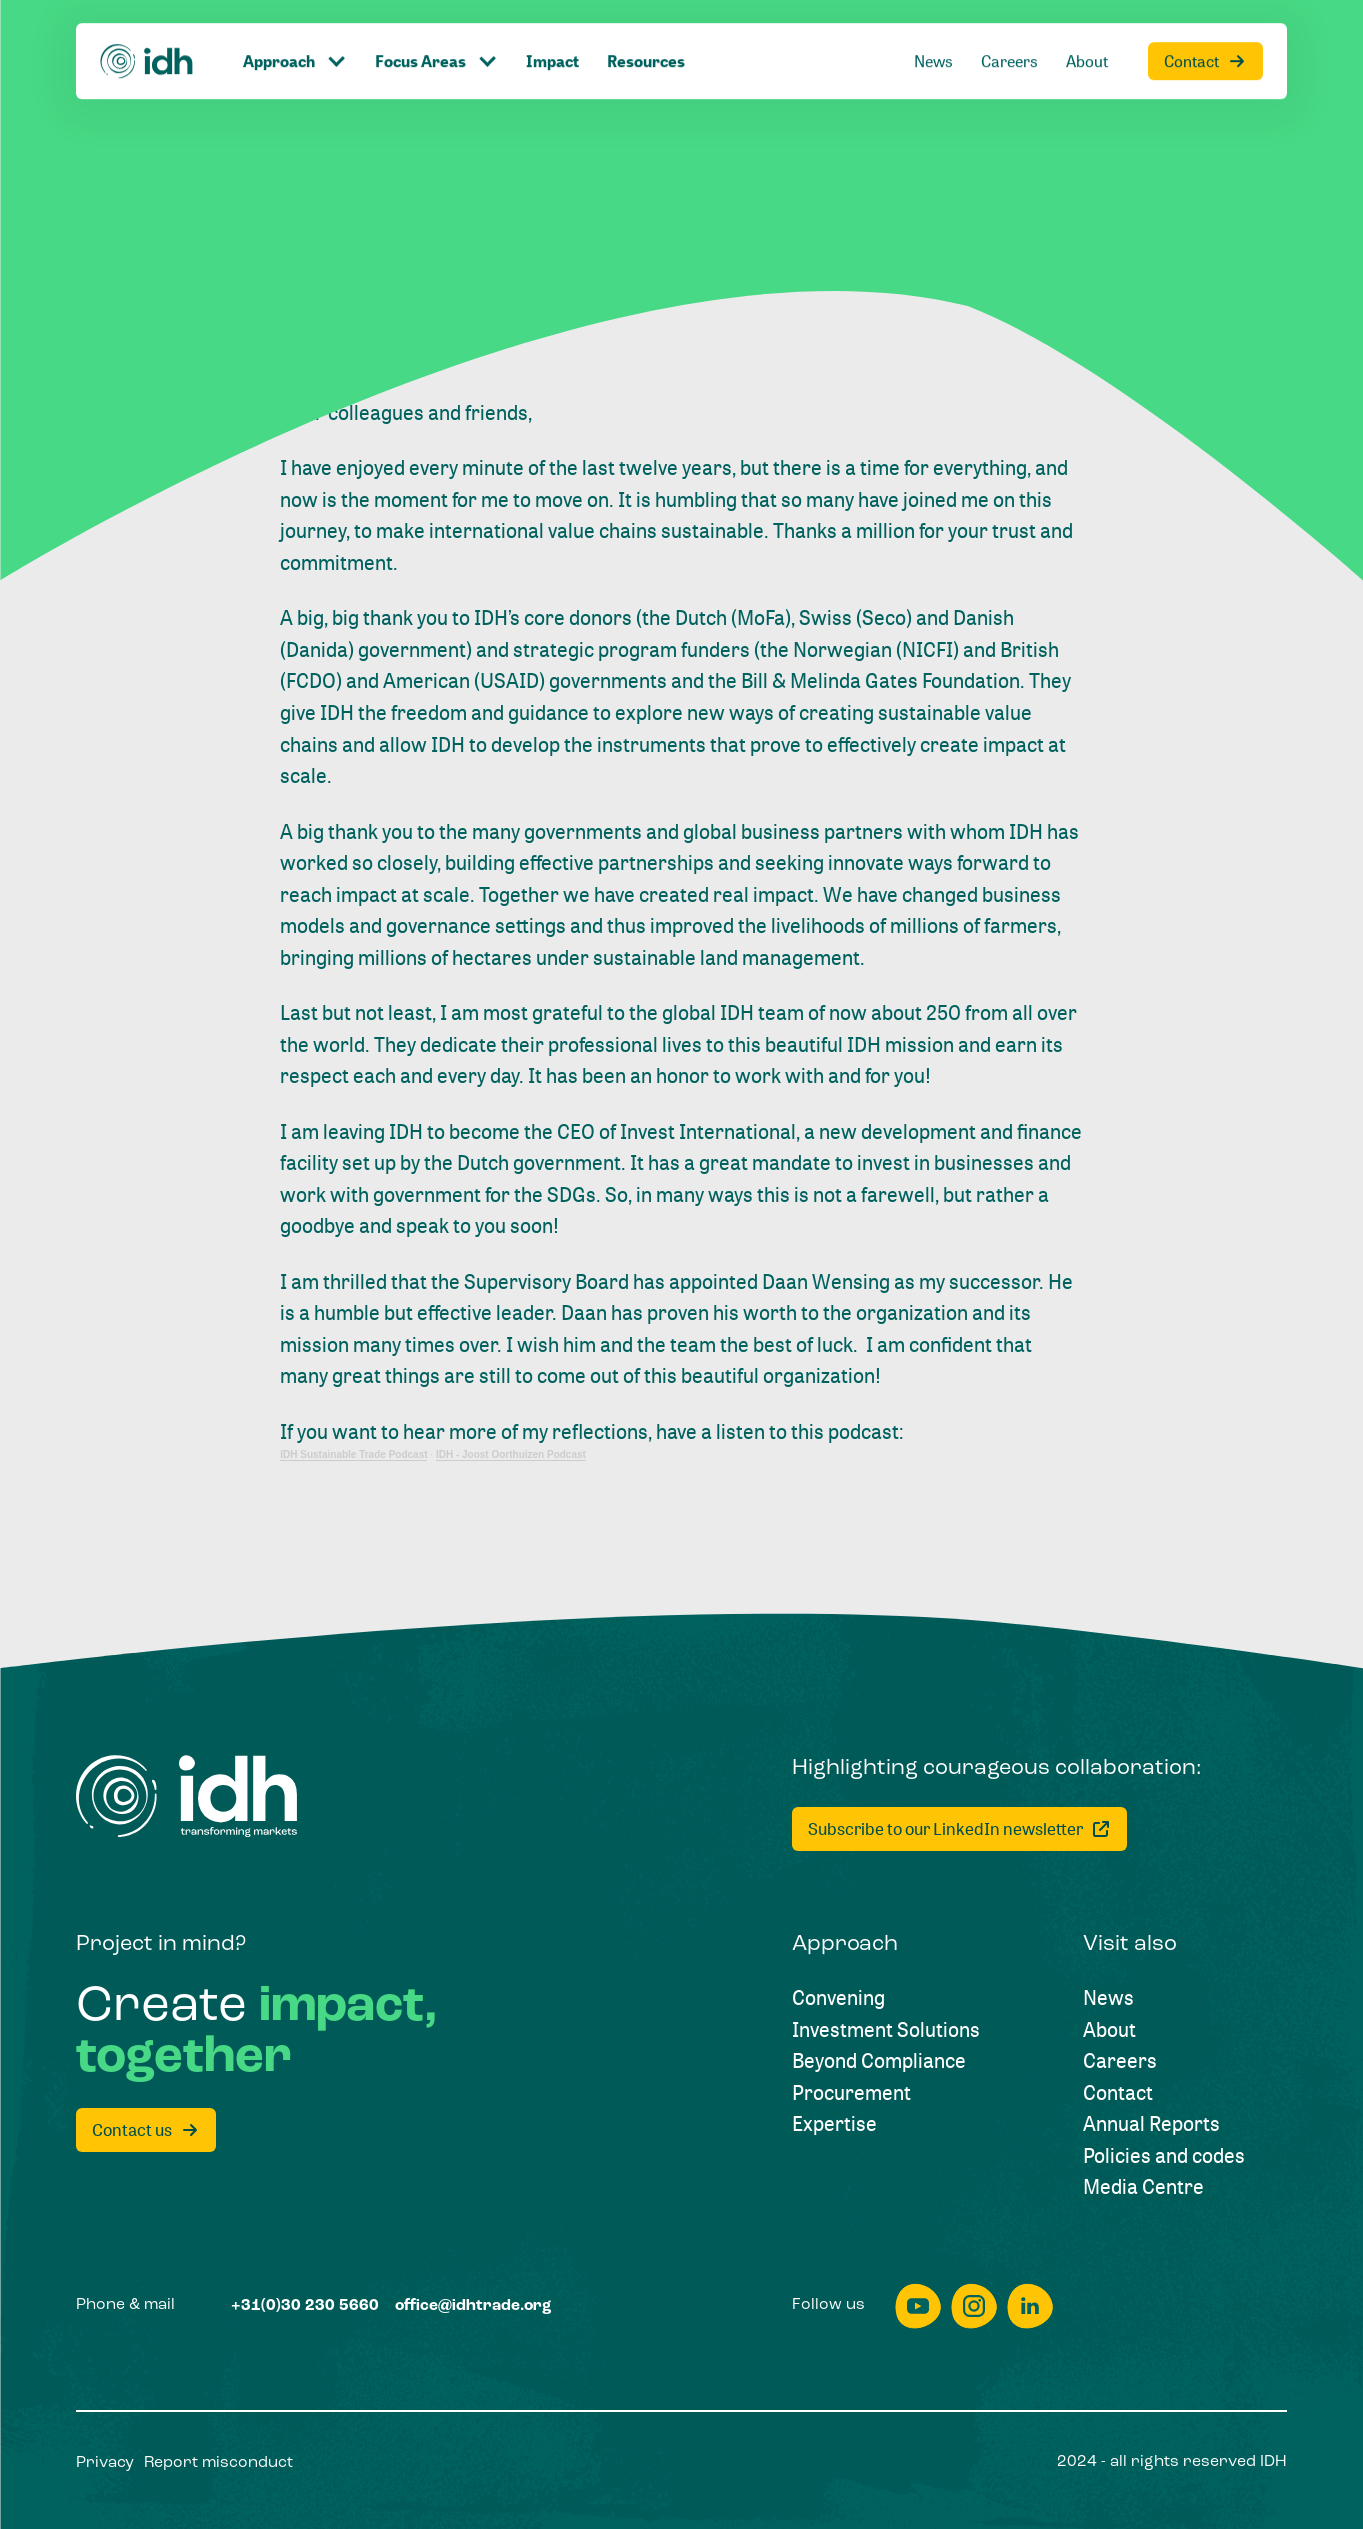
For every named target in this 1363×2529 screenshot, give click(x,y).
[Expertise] (834, 2124)
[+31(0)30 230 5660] (305, 2307)
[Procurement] (851, 2093)
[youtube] (918, 2306)
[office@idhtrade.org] (473, 2307)
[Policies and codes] (1164, 2156)
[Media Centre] (1143, 2187)
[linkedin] (1030, 2306)
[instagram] (974, 2306)
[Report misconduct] (218, 2464)
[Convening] (838, 1998)
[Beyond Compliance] (879, 2061)
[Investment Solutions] (886, 2030)
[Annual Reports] (1151, 2124)
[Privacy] (105, 2464)
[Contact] (1118, 2093)
